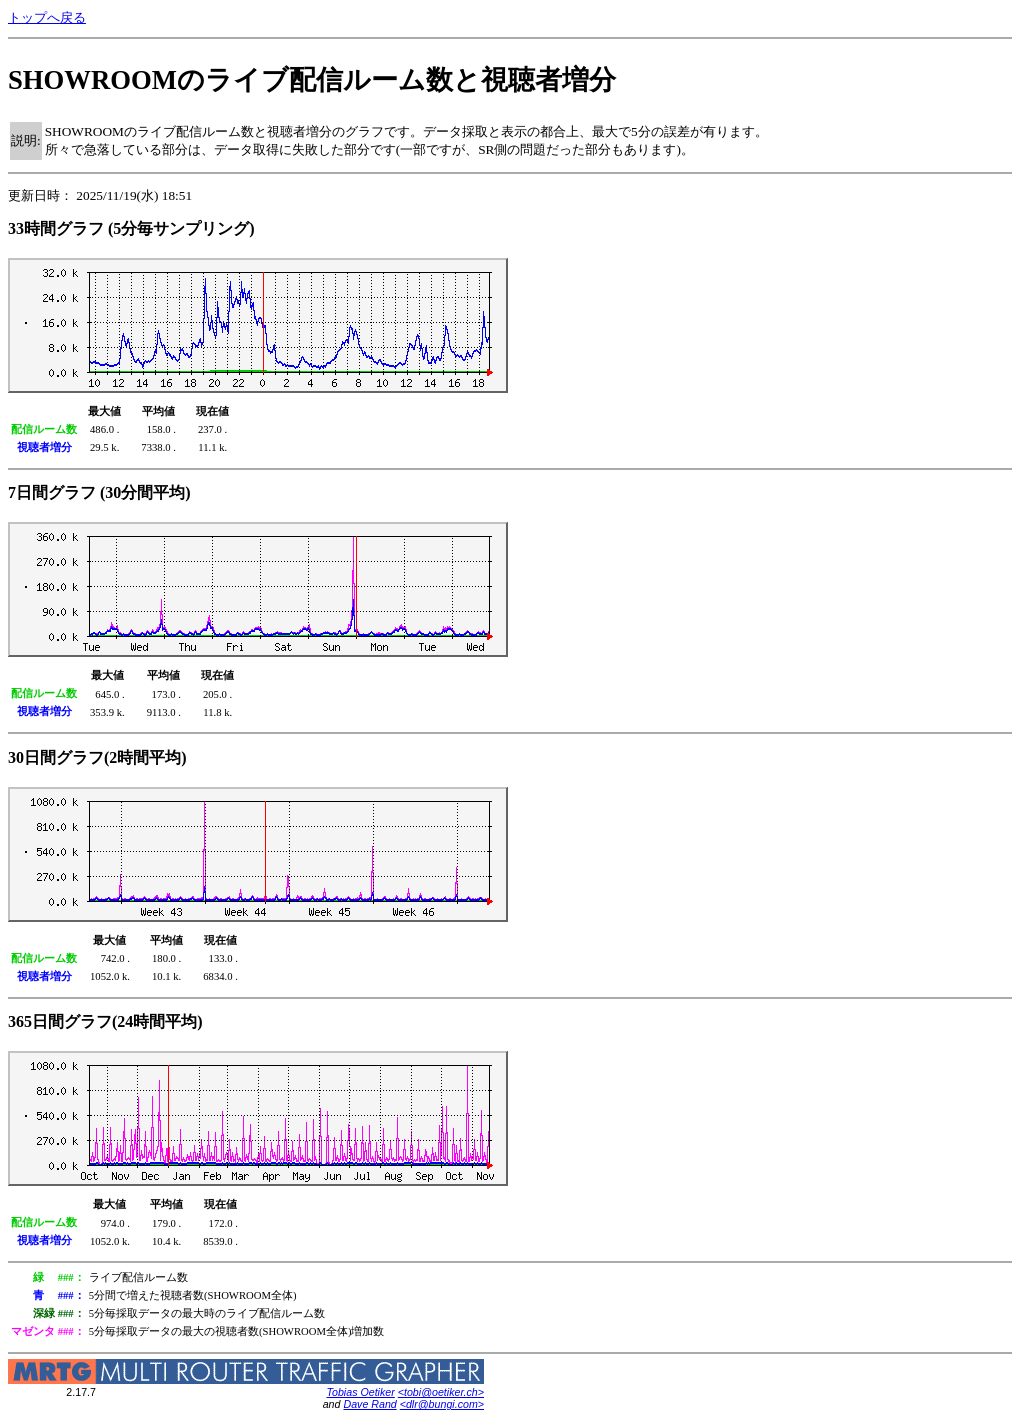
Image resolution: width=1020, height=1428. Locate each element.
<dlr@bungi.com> (442, 1404)
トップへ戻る (47, 17)
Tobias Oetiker (360, 1392)
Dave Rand (369, 1404)
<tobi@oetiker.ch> (441, 1392)
